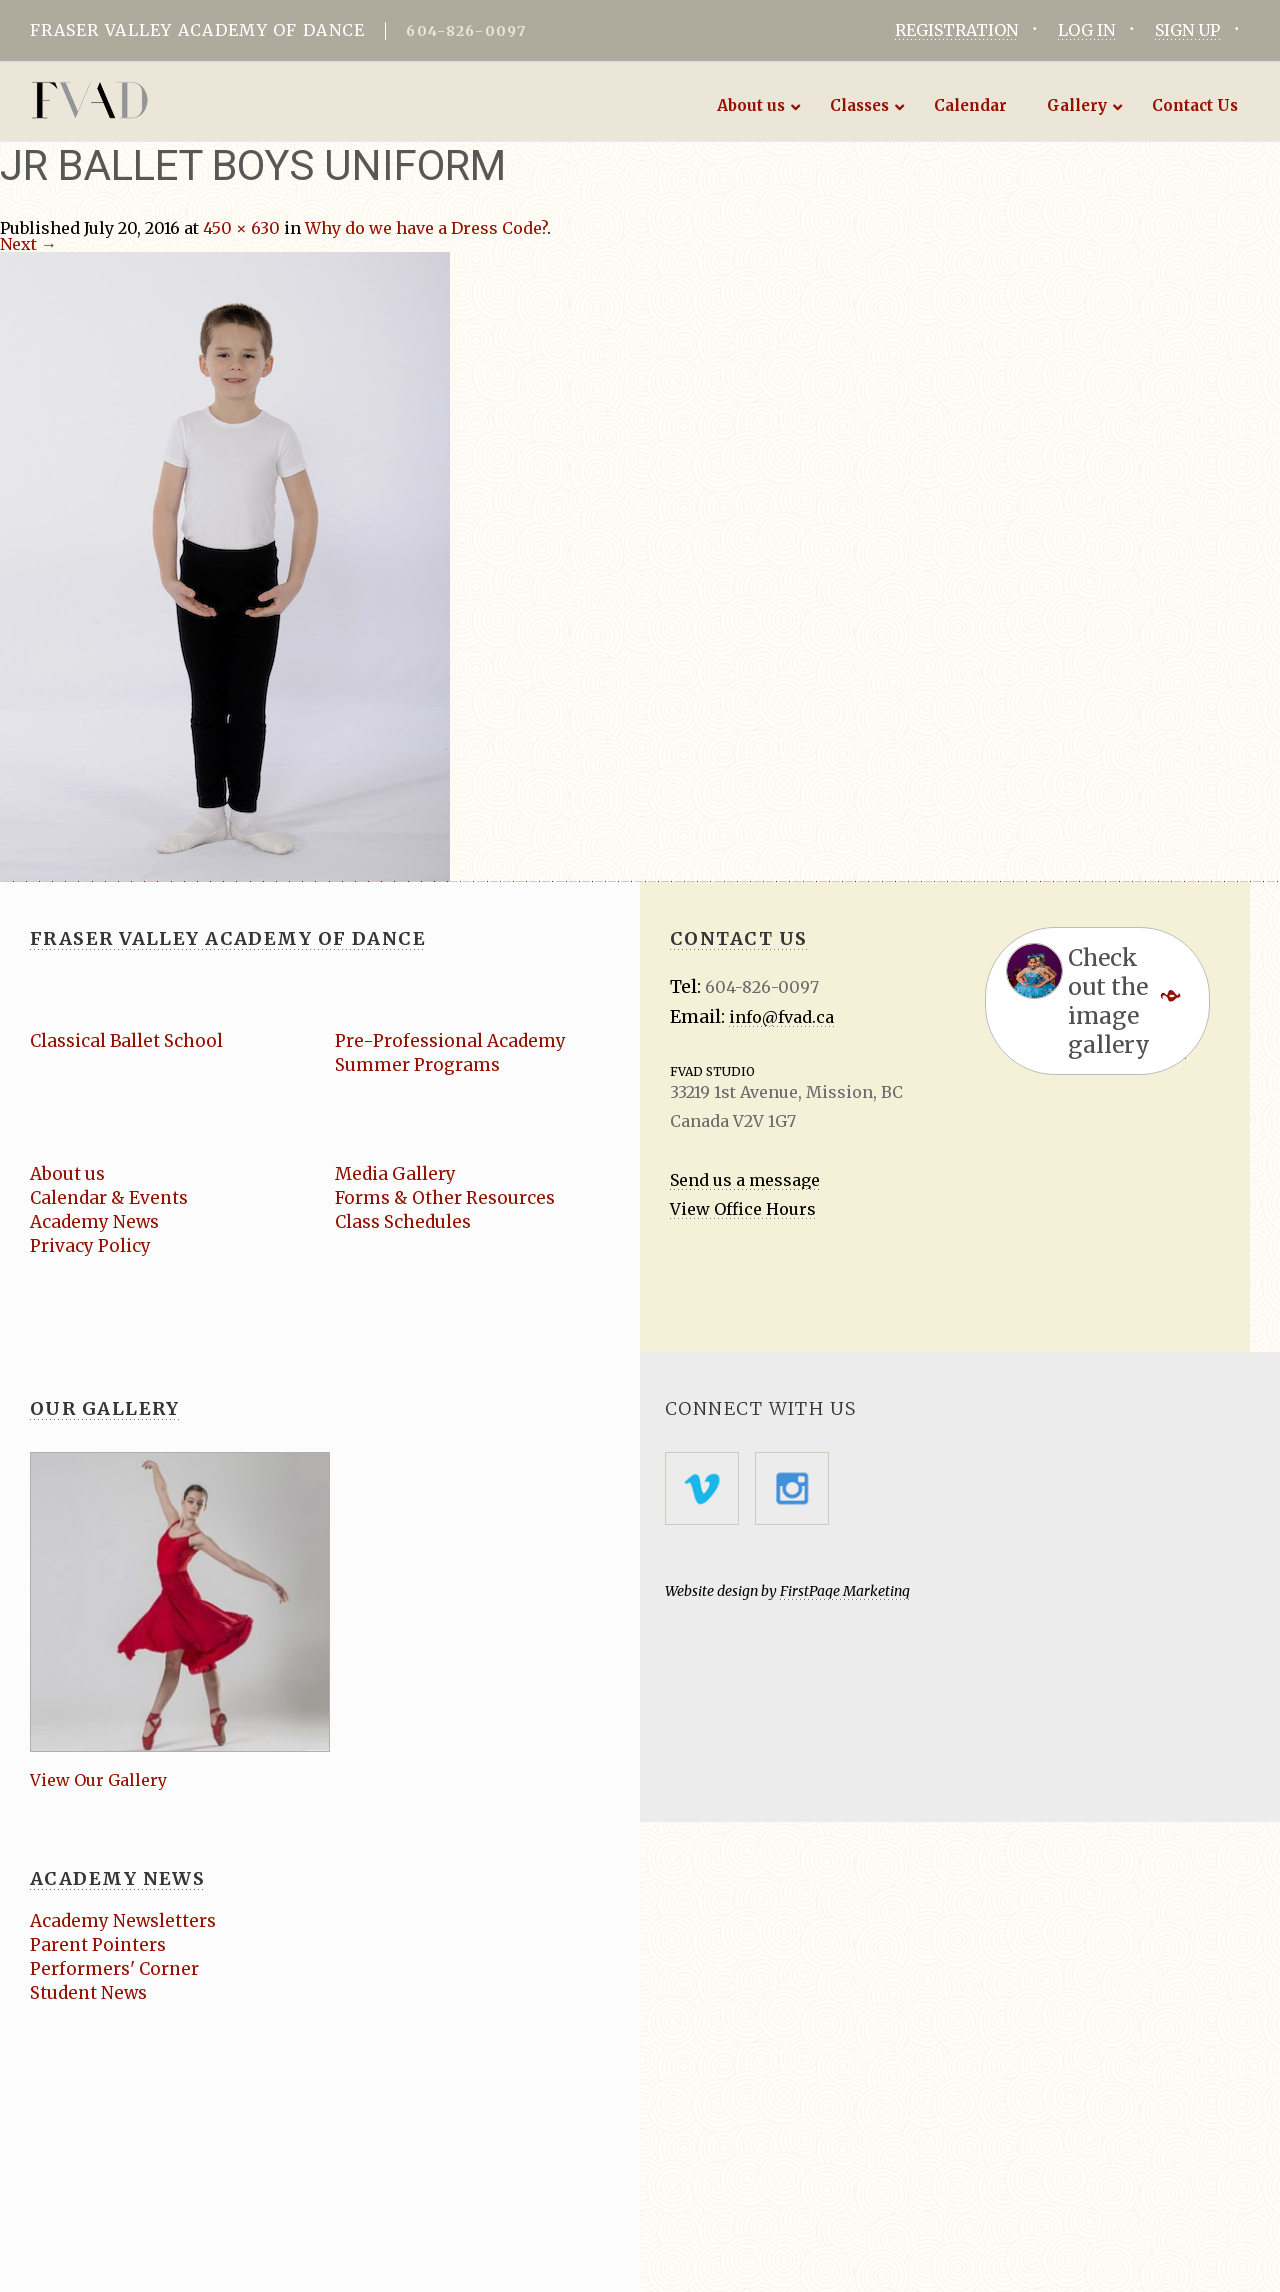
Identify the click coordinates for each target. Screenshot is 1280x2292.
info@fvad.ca (781, 1017)
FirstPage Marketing (845, 1591)
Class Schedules (403, 1222)
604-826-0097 (466, 31)
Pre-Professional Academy (450, 1041)
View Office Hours (743, 1209)
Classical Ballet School (126, 1041)
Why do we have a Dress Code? (426, 228)
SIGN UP (1187, 30)
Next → (28, 244)
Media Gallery (395, 1174)
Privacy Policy (90, 1246)
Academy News (94, 1222)
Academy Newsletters (123, 1921)
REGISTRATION (956, 30)
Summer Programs (417, 1065)
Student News (88, 1993)
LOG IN (1086, 30)
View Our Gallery (98, 1780)
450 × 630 (241, 228)
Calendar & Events (109, 1198)
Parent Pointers (98, 1945)
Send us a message (745, 1180)
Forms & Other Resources (445, 1198)
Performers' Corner (114, 1969)
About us (67, 1174)
